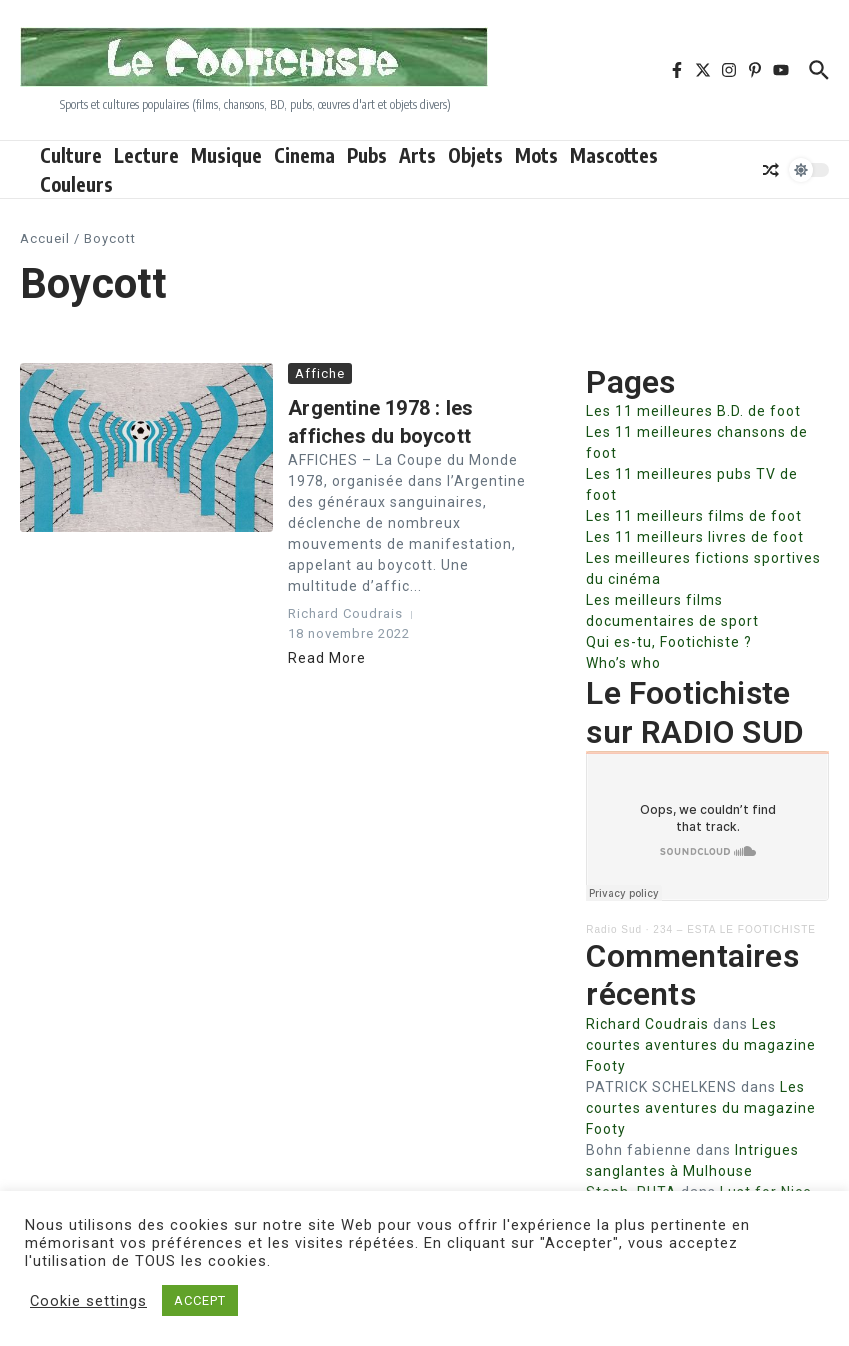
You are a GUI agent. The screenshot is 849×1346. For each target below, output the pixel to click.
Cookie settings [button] (88, 1301)
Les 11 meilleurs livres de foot (695, 537)
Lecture (146, 155)
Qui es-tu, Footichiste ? (669, 642)
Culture (71, 155)
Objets (475, 155)
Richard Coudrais (647, 1024)
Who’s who (623, 663)
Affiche (320, 373)
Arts (417, 155)
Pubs (367, 155)
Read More (327, 658)
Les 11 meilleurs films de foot (694, 516)
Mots (536, 155)
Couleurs (76, 184)
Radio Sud (614, 929)
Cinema (304, 155)
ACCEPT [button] (200, 1300)
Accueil (45, 238)
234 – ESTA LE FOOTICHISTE (734, 929)
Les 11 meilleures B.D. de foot (693, 411)
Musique (226, 155)
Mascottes (614, 155)
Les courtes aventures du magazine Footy (701, 1045)
